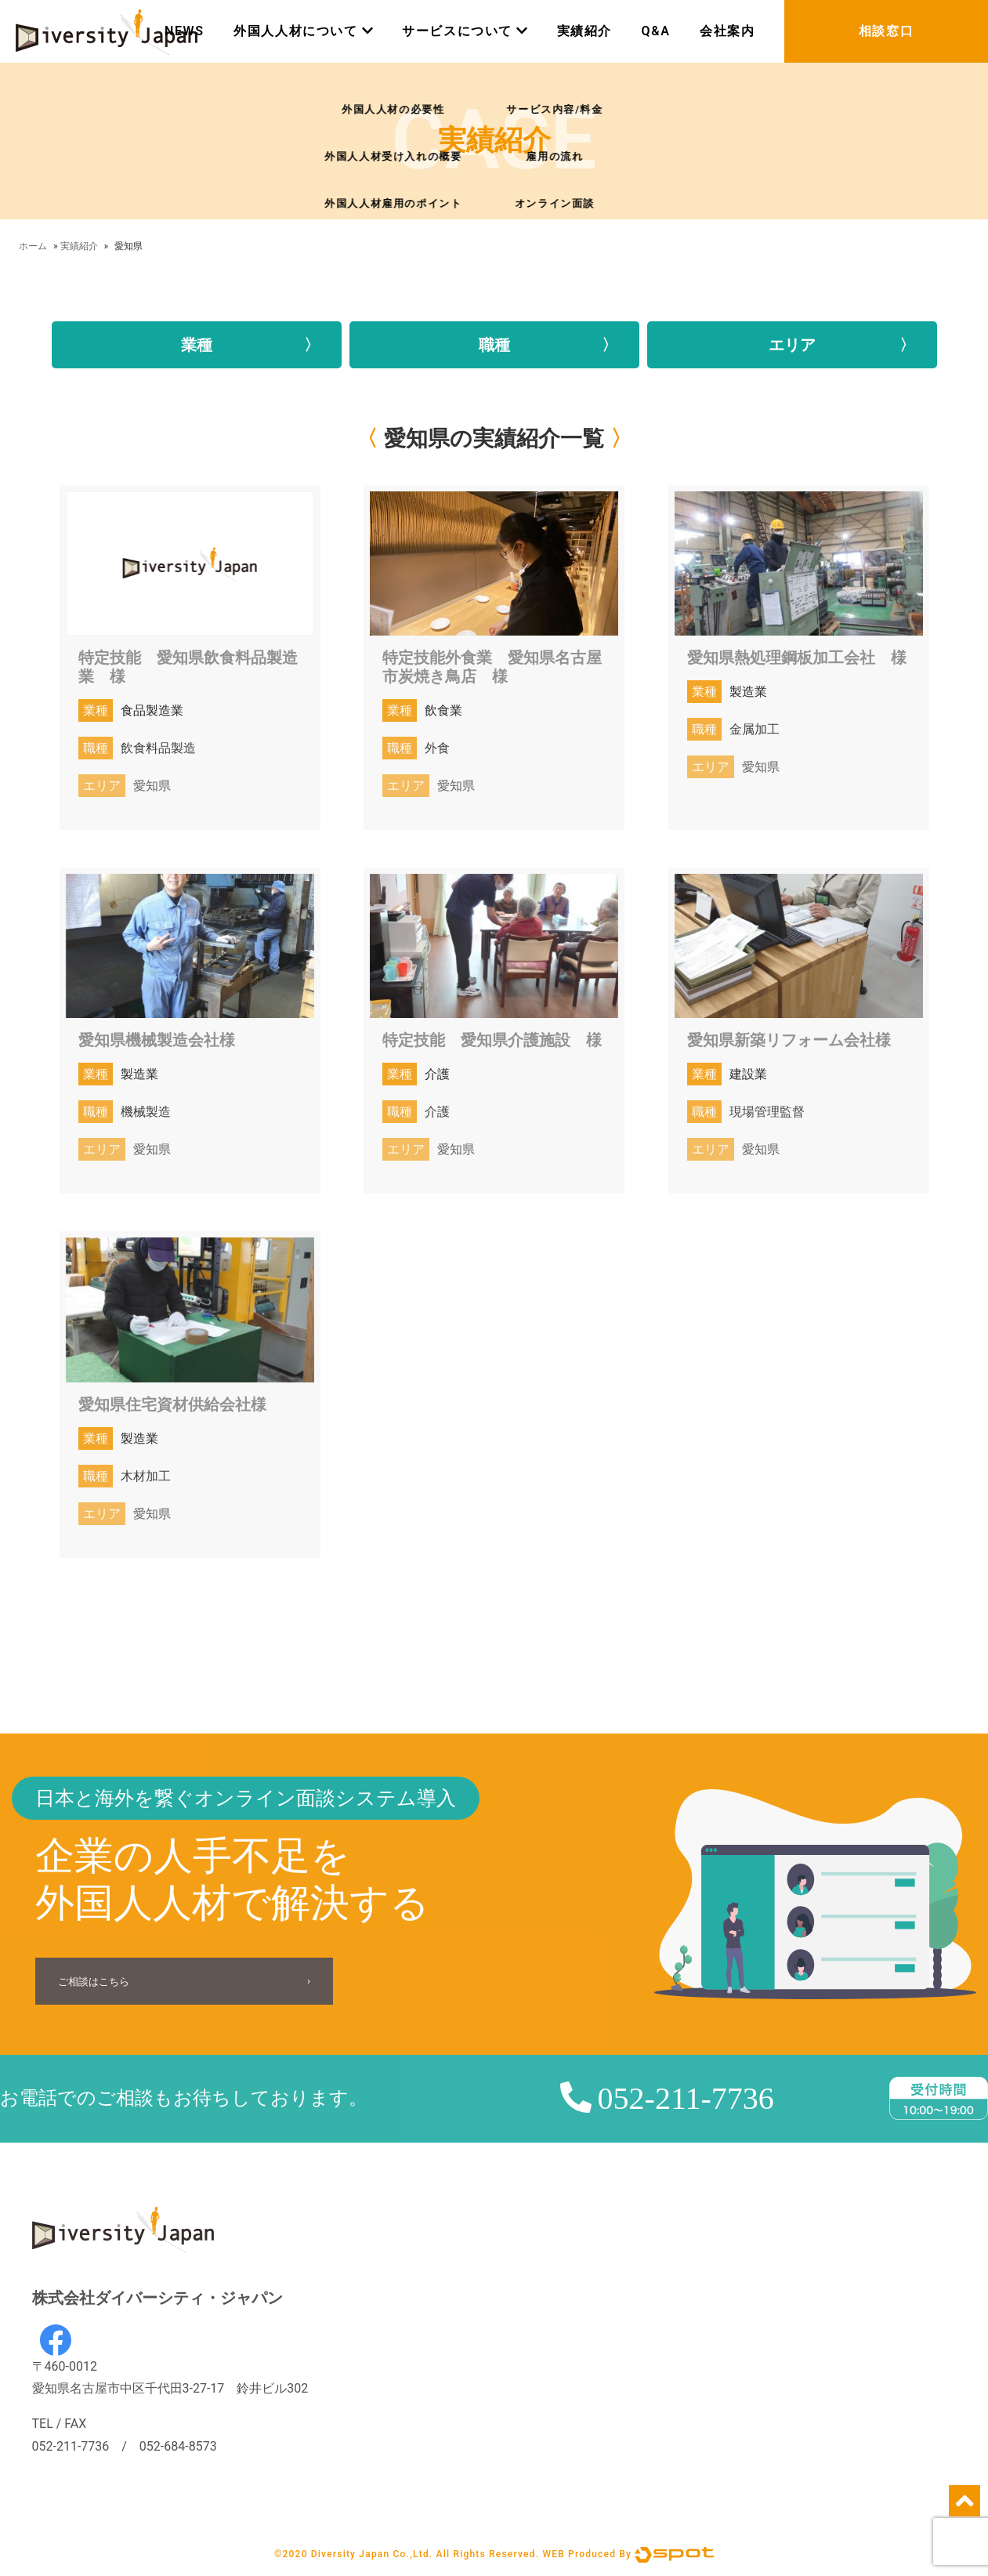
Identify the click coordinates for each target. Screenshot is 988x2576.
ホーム (33, 246)
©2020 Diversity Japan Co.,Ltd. (353, 2554)
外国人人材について (302, 31)
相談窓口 (886, 31)
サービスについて (464, 31)
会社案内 (727, 31)
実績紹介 (584, 31)
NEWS (184, 31)
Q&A (656, 31)
